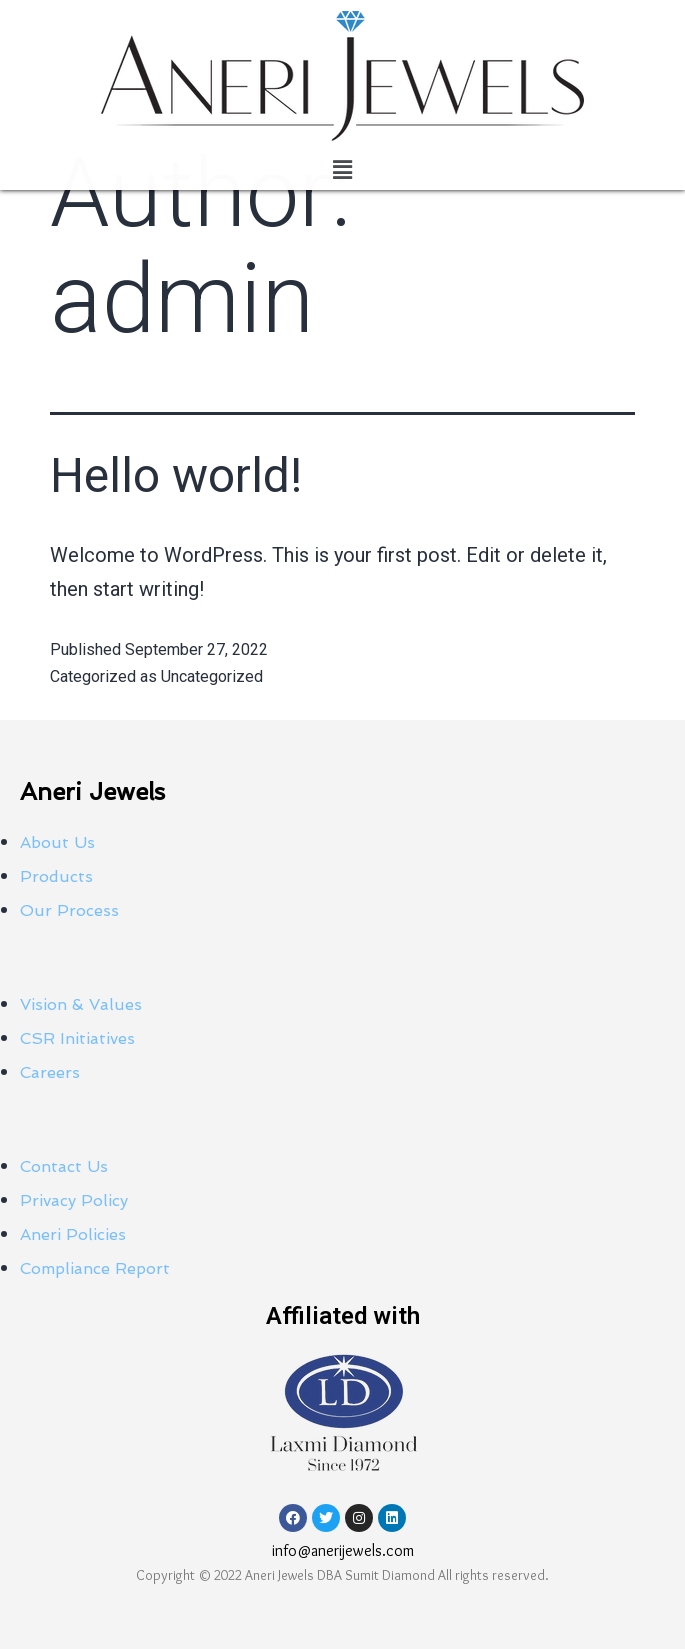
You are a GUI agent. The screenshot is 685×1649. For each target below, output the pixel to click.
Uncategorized (212, 676)
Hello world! (176, 475)
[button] (342, 170)
